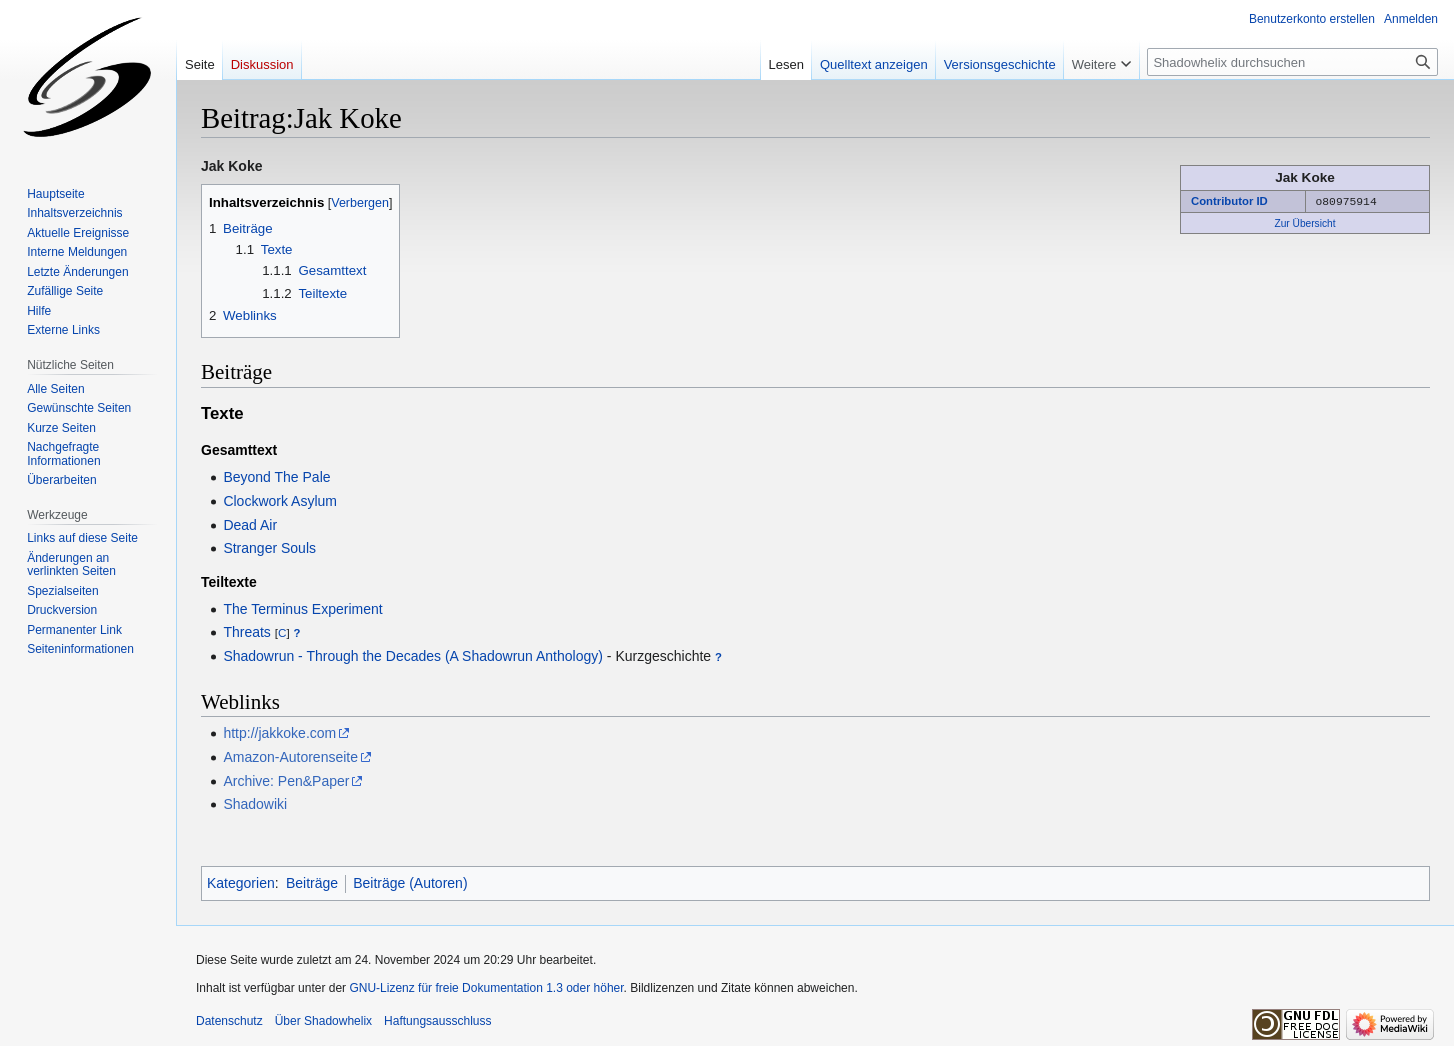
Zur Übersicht (1304, 222)
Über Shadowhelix (323, 1021)
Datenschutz (229, 1021)
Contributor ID (1229, 201)
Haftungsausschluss (437, 1021)
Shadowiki (255, 804)
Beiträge (312, 883)
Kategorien (241, 883)
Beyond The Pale (276, 477)
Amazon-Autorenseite (290, 757)
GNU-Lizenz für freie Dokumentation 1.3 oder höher (486, 988)
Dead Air (250, 525)
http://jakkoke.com (279, 733)
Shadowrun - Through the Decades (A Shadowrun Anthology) (413, 656)
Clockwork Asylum (280, 501)
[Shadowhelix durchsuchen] (1292, 62)
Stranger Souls (269, 548)
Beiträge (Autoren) (410, 883)
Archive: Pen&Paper (286, 781)
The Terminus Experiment (302, 609)
